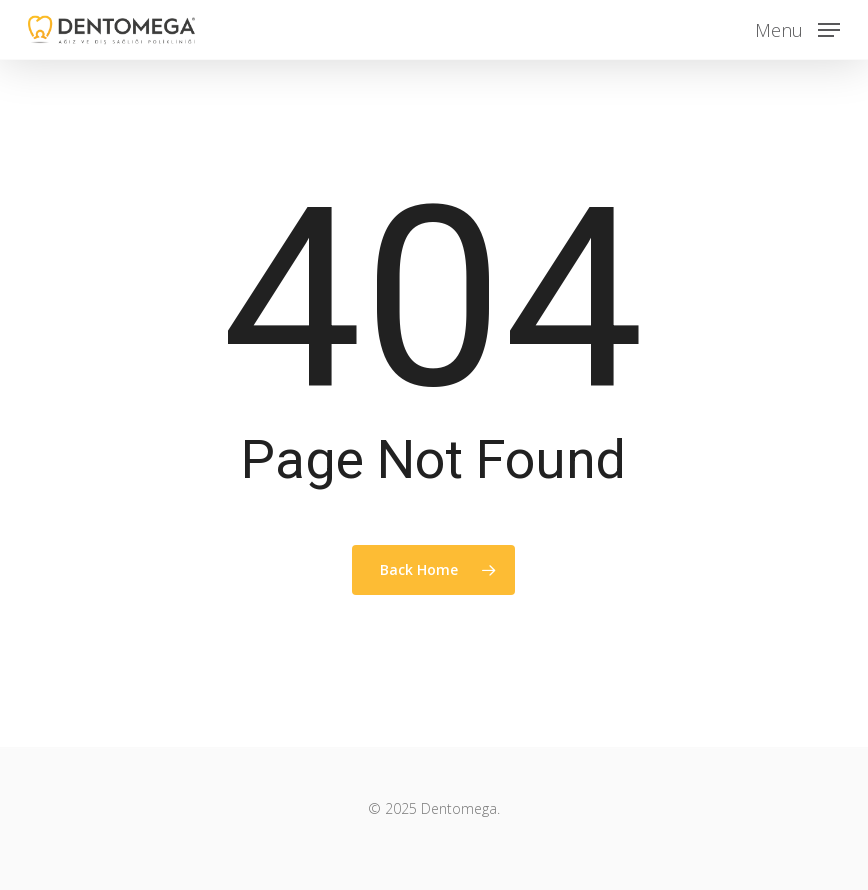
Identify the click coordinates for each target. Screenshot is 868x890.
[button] (797, 27)
